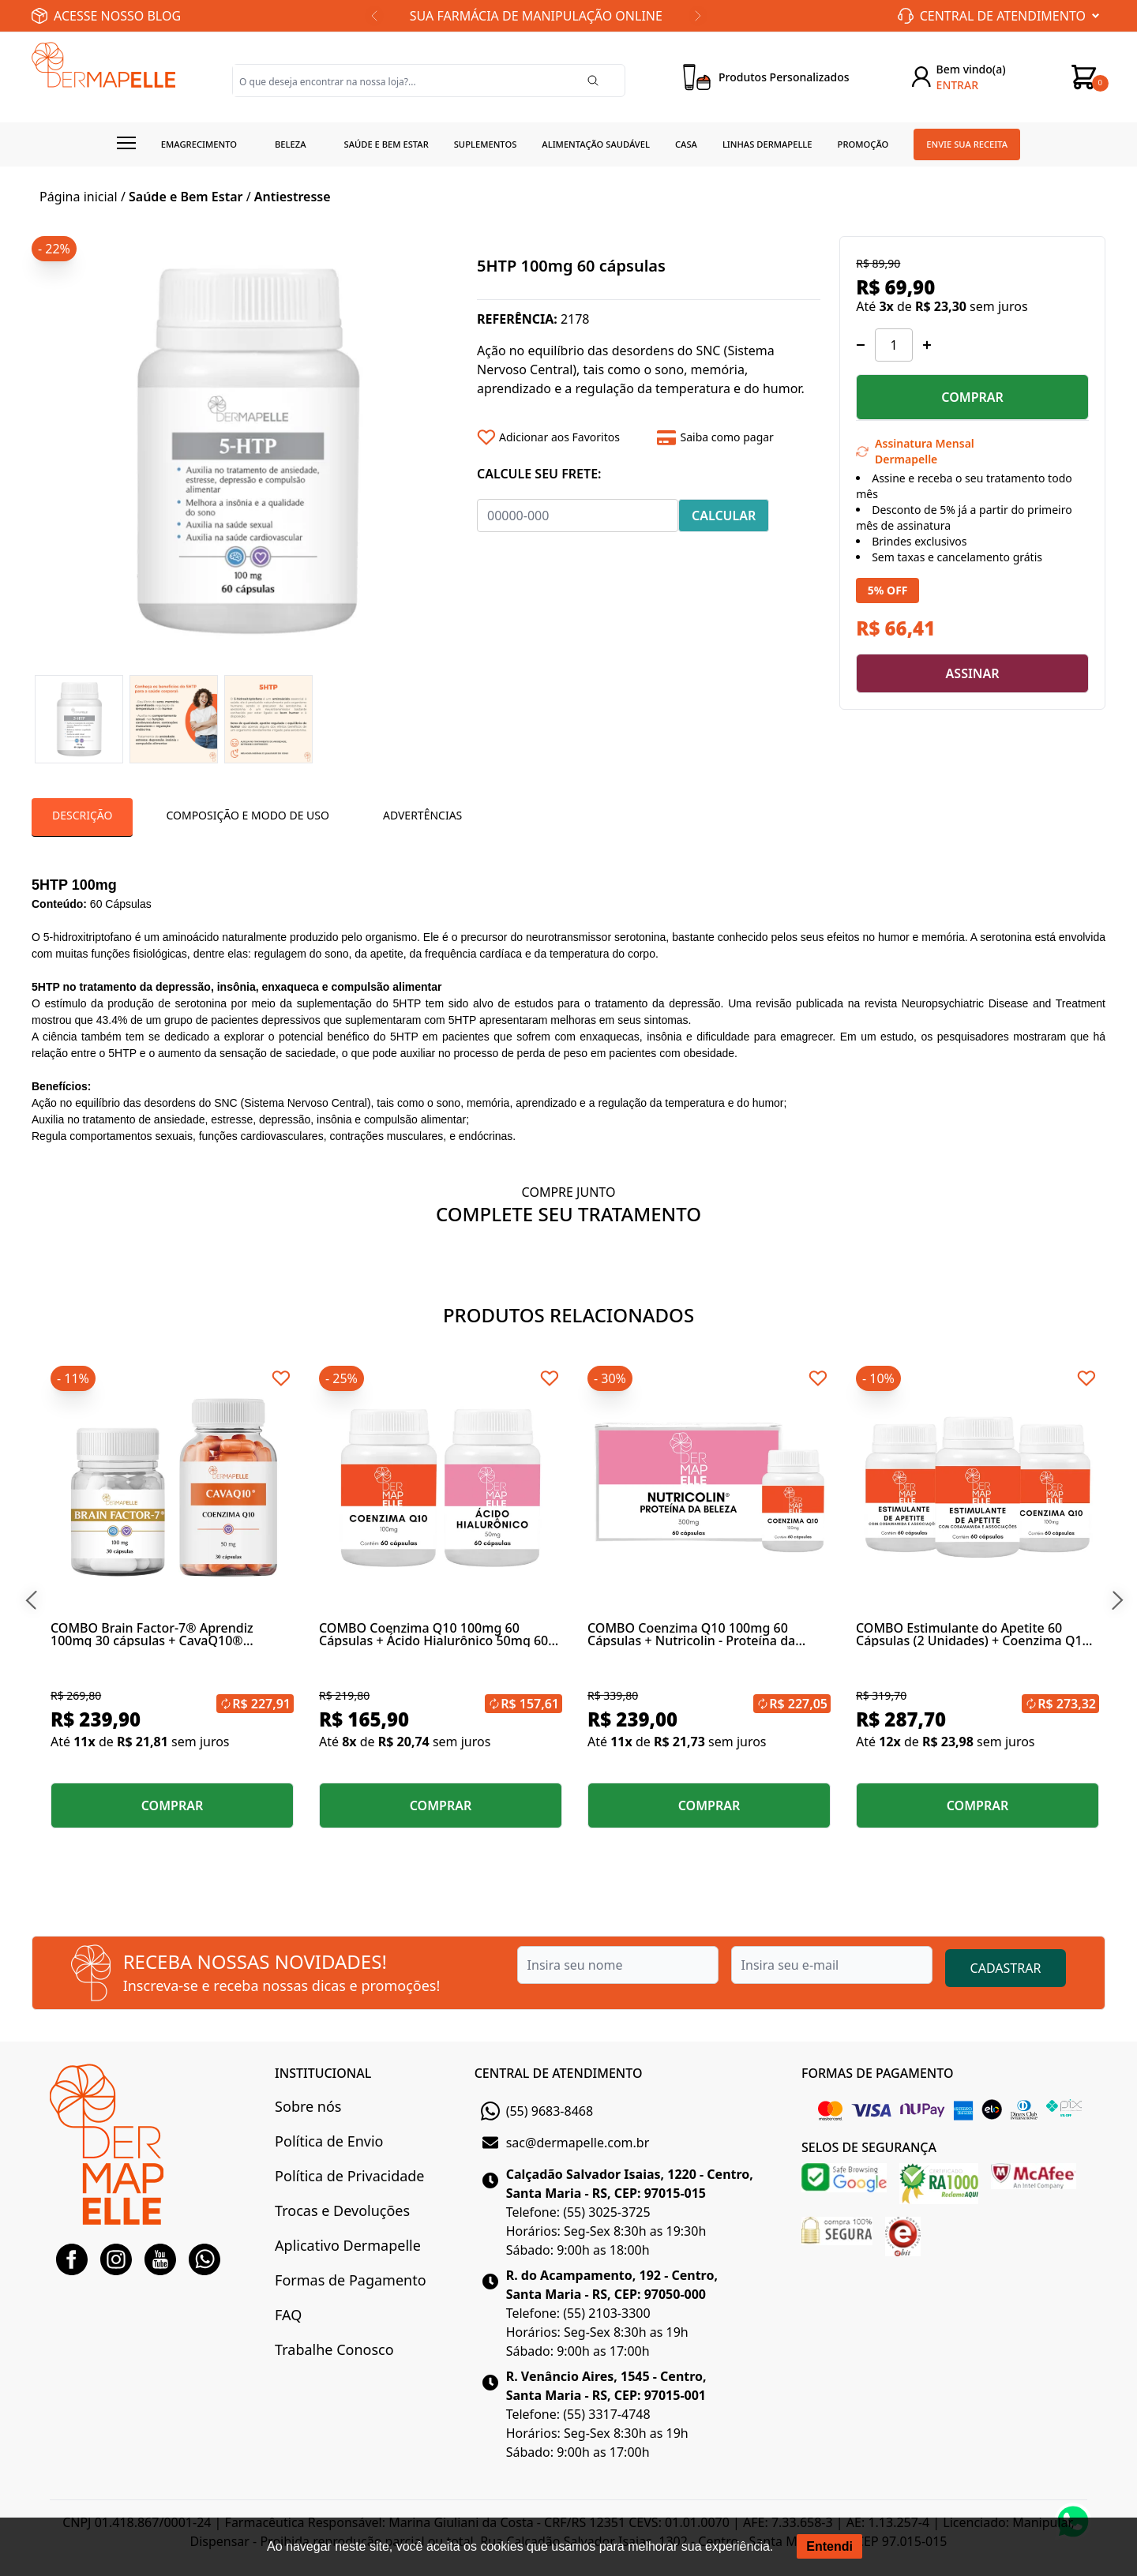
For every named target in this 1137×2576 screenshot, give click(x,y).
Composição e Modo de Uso (247, 815)
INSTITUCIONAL (323, 2073)
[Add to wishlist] (561, 437)
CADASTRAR (1005, 1968)
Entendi (829, 2546)
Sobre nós (308, 2106)
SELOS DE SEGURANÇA (868, 2147)
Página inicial (78, 196)
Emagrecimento (199, 144)
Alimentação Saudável (596, 144)
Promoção (863, 144)
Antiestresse (292, 196)
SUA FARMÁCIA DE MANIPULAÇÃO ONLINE (536, 15)
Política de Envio (329, 2141)
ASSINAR (973, 673)
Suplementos (485, 144)
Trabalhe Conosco (334, 2349)
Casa (686, 144)
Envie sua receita (967, 144)
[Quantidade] (894, 345)
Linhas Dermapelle (767, 144)
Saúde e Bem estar (386, 144)
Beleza (290, 144)
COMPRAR (972, 397)
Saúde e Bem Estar (185, 196)
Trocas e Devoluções (342, 2210)
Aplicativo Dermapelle (348, 2245)
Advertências (422, 815)
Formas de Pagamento (350, 2279)
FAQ (288, 2314)
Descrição (82, 815)
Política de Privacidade (349, 2175)
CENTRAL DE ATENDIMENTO (559, 2073)
